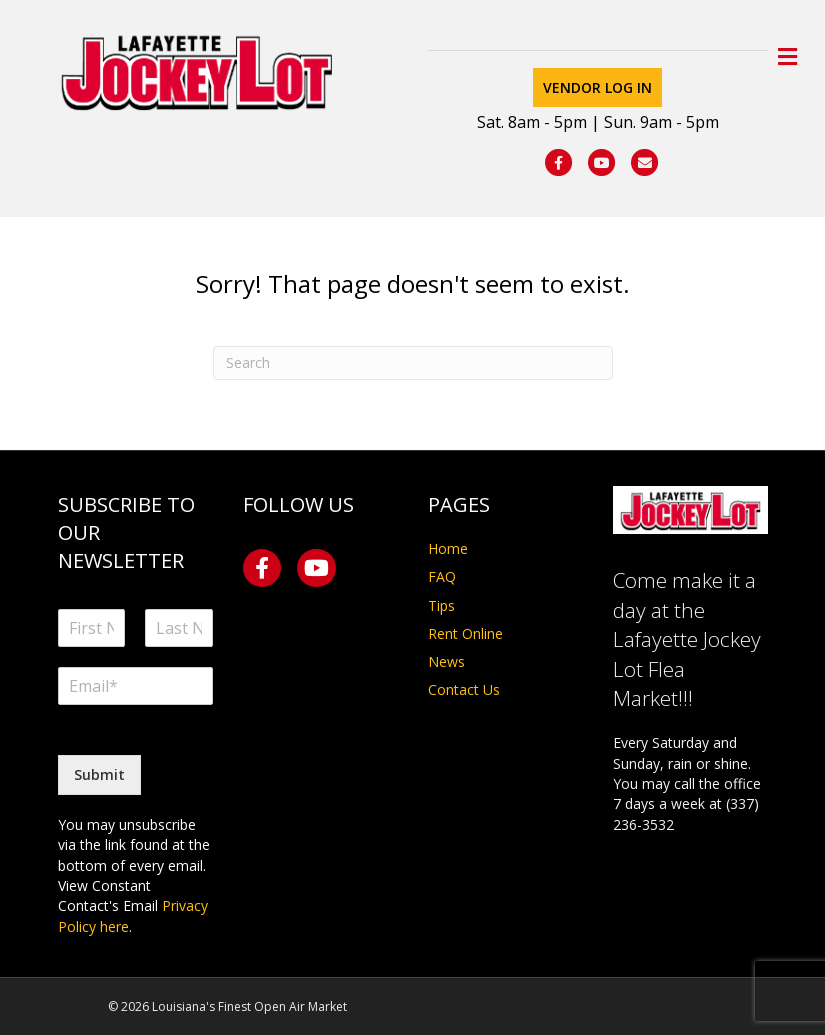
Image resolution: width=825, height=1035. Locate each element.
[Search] (413, 363)
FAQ (442, 576)
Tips (441, 605)
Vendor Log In (597, 87)
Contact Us (464, 689)
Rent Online (465, 633)
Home (448, 548)
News (446, 661)
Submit (99, 774)
